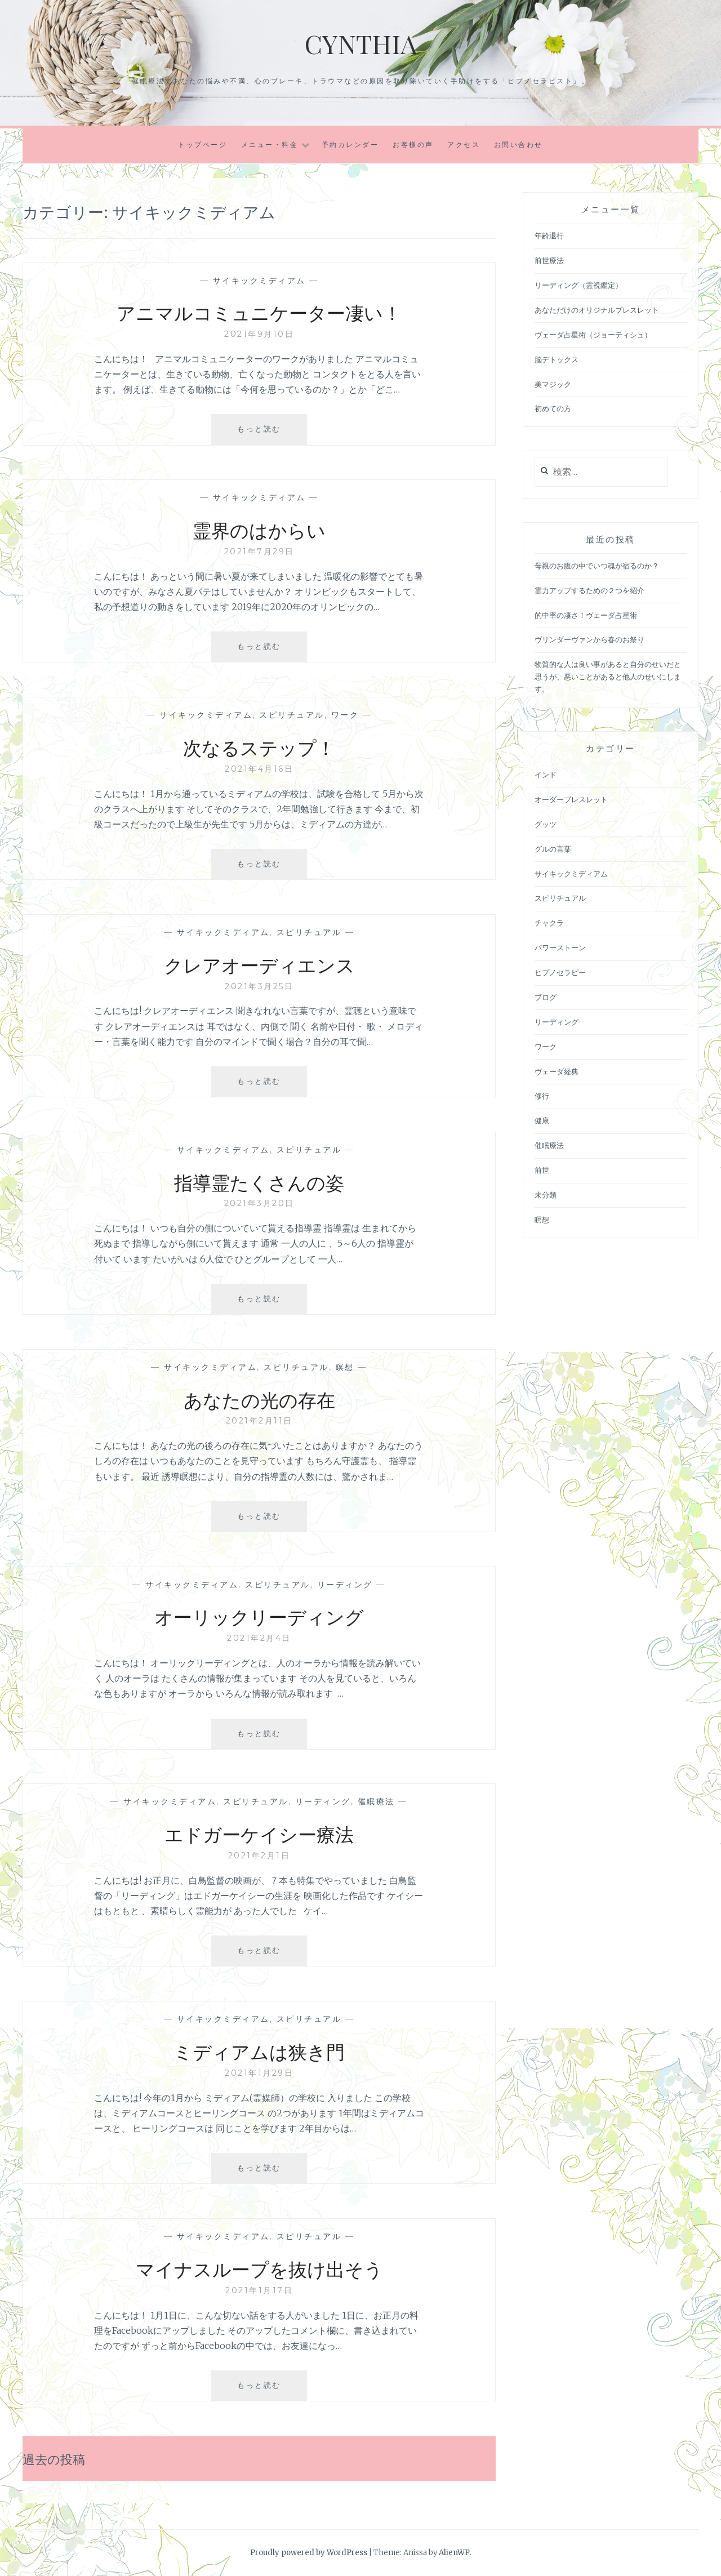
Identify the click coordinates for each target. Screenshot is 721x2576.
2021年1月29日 (259, 2073)
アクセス (463, 144)
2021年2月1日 (259, 1855)
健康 (542, 1120)
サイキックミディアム (259, 280)
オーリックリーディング (259, 1615)
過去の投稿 (57, 2458)
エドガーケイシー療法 (259, 1833)
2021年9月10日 (259, 334)
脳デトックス (556, 359)
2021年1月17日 (259, 2290)
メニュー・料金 (270, 144)
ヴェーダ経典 (556, 1071)
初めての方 (553, 408)
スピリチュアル (291, 715)
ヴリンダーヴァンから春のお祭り (589, 639)
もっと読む (267, 433)
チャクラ (549, 923)
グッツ (546, 824)
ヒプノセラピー (560, 972)
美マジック (553, 384)
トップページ (202, 144)
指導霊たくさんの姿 (259, 1181)
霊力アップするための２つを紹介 (589, 590)
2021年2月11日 (259, 1421)
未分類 (546, 1195)
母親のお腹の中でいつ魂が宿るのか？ (597, 566)
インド (546, 775)
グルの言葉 (553, 849)
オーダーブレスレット (571, 799)
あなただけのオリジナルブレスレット (597, 310)
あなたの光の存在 (259, 1398)
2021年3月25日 (259, 986)
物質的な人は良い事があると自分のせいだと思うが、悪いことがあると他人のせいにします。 (608, 677)
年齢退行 (549, 236)
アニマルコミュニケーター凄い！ (259, 311)
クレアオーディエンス (259, 963)
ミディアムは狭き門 (259, 2050)
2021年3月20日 (259, 1203)
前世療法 (549, 260)
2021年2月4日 (259, 1638)
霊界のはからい (259, 528)
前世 (542, 1170)
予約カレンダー (350, 144)
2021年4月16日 (259, 769)
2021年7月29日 (259, 551)
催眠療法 (376, 1801)
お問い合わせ (518, 144)
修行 (542, 1096)
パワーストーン (560, 948)
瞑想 (345, 1367)
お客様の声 (413, 144)
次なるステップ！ (259, 746)
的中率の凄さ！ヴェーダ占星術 (586, 615)
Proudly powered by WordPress (308, 2552)
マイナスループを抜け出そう (259, 2267)
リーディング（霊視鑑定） (578, 285)
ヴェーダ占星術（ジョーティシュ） (593, 335)
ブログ (546, 997)
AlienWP (454, 2552)
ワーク (345, 715)
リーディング (345, 1585)
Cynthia (360, 42)
